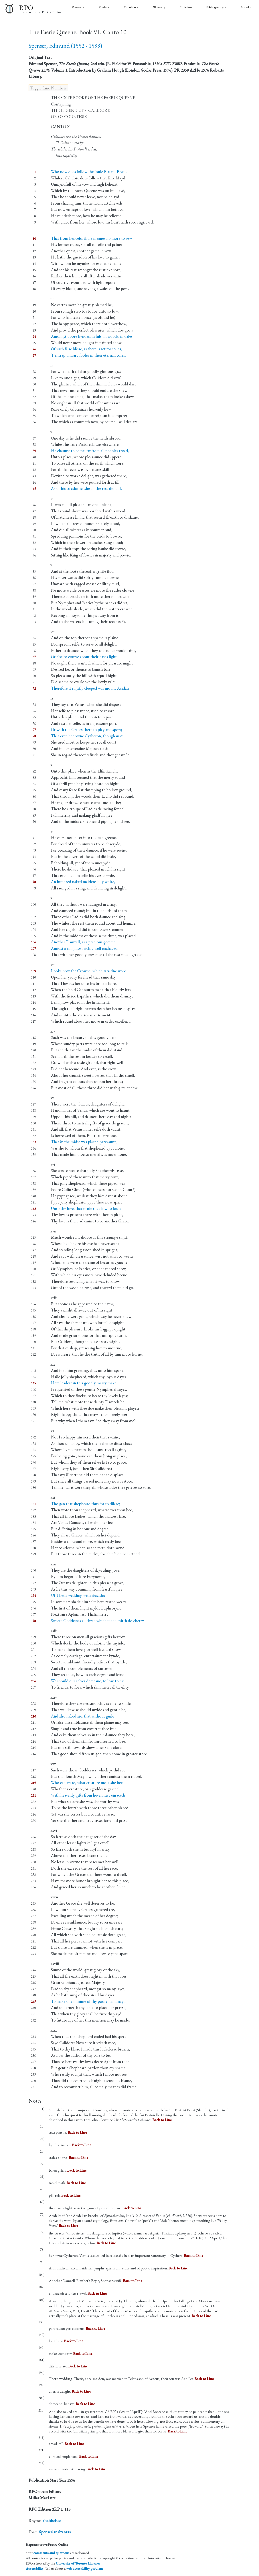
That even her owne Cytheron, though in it (87, 736)
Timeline (130, 7)
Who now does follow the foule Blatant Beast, (89, 171)
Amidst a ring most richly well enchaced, (84, 948)
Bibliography (215, 7)
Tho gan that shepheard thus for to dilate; (85, 1503)
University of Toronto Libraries (78, 2563)
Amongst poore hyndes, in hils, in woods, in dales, (92, 336)
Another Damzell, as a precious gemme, (83, 942)
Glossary (159, 7)
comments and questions (51, 2552)
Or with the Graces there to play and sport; (86, 729)
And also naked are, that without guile (82, 1716)
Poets (103, 7)
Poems (77, 7)
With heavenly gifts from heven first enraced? (88, 1795)
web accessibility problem (84, 2568)
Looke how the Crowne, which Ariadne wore (88, 971)
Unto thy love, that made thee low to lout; (86, 1208)
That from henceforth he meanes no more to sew (91, 238)
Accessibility (35, 2568)
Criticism (185, 7)
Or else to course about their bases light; (84, 656)
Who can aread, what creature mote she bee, (87, 1782)
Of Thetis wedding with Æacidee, (78, 1595)
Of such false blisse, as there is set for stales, (86, 349)
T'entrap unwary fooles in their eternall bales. (88, 355)
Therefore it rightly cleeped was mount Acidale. (91, 688)
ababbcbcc (51, 2520)
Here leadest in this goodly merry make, (84, 1383)
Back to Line (162, 2119)
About (245, 7)
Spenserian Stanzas (55, 2532)
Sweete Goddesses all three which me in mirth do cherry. (98, 1620)
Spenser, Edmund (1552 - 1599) (65, 46)
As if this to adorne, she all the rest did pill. (86, 488)
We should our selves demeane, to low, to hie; (88, 1681)
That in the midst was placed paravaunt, (84, 1141)
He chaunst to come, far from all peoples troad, (90, 450)
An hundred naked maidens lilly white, (83, 881)
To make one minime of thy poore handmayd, (88, 2001)
